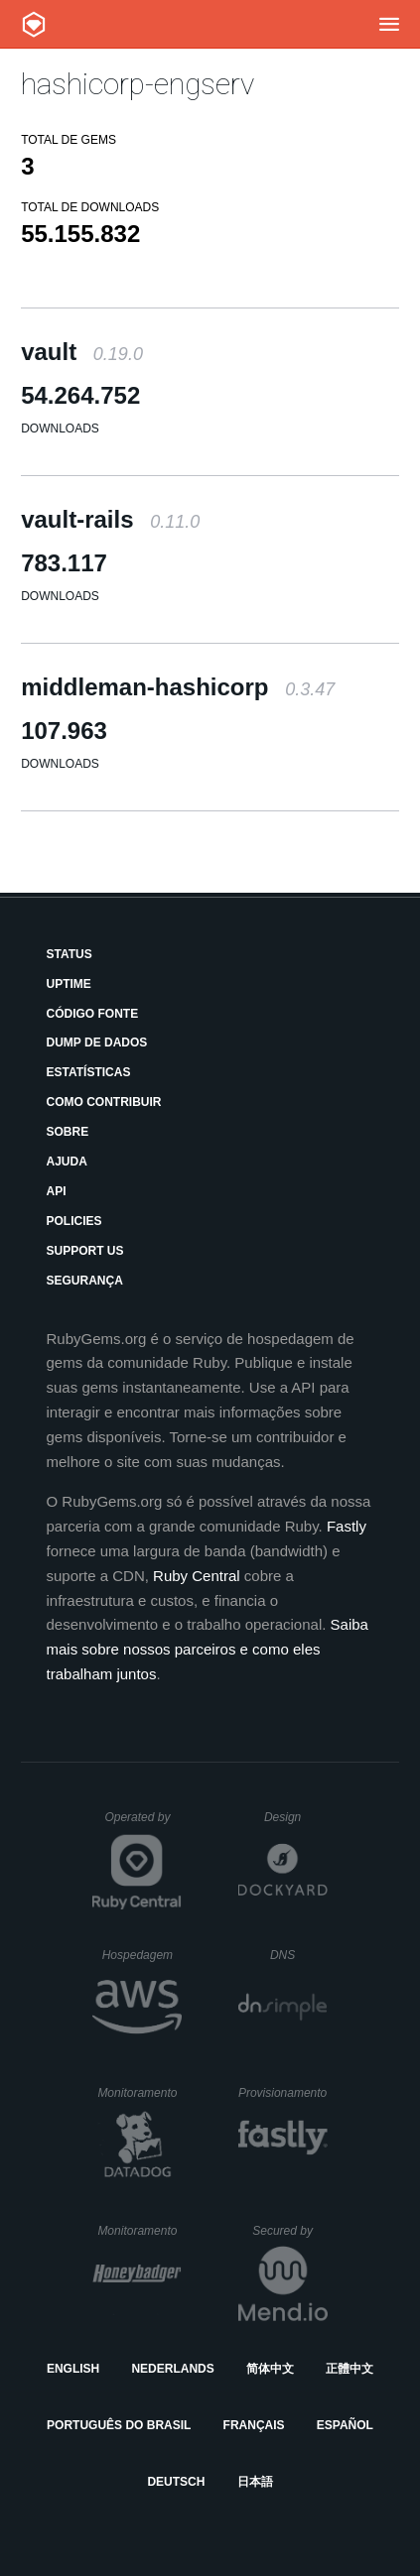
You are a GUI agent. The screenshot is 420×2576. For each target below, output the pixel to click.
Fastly (346, 1526)
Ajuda (67, 1161)
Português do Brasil (119, 2425)
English (73, 2369)
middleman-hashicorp (178, 687)
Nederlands (172, 2369)
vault (82, 351)
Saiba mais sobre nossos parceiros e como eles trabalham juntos (207, 1649)
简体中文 (270, 2369)
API (57, 1191)
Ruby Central (196, 1575)
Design (296, 1817)
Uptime (69, 984)
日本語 (255, 2482)
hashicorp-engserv (137, 83)
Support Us (85, 1251)
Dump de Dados (97, 1042)
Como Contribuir (104, 1102)
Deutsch (176, 2482)
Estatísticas (89, 1072)
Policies (74, 1221)
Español (345, 2425)
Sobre (68, 1132)
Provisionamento (283, 2093)
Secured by (289, 2231)
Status (69, 954)
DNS (299, 1955)
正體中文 (349, 2369)
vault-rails (110, 519)
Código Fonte (93, 1014)
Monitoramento (139, 2093)
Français (254, 2425)
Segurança (85, 1281)
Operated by (143, 1824)
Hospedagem (142, 1955)
